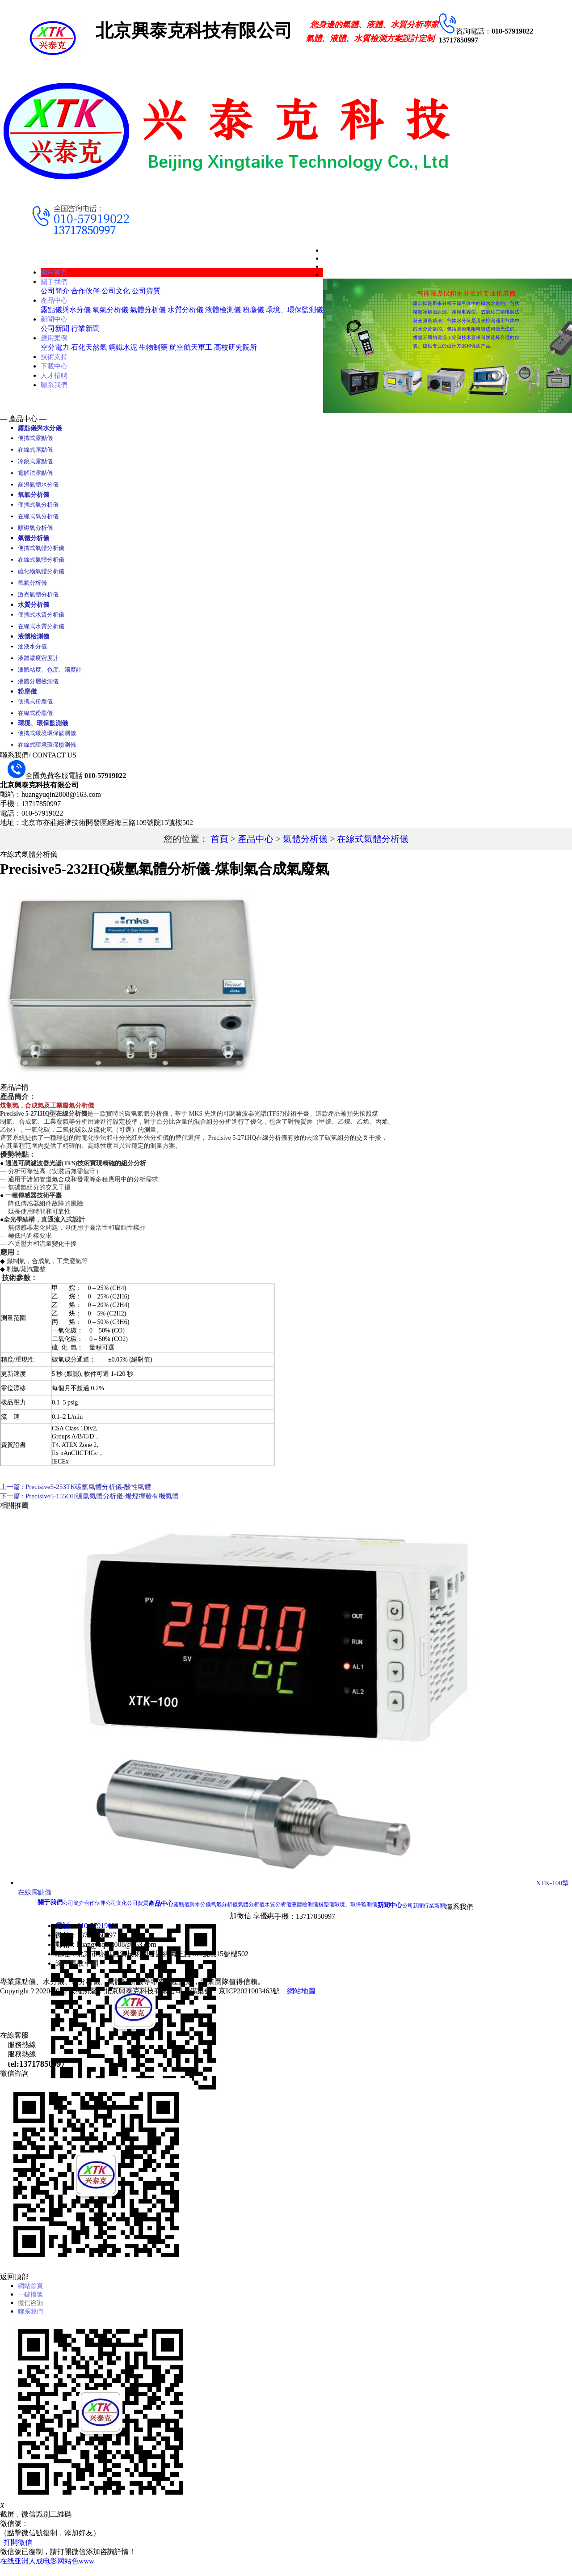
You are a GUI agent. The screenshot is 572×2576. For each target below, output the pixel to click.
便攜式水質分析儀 (41, 618)
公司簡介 (55, 291)
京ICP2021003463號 (249, 1997)
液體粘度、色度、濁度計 (50, 674)
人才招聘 (55, 375)
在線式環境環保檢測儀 (47, 751)
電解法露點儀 (35, 473)
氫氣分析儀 (32, 585)
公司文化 (115, 291)
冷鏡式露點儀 (35, 462)
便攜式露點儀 (35, 439)
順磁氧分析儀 (35, 529)
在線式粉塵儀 (35, 718)
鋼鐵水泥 (123, 347)
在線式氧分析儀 (38, 518)
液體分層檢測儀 (38, 685)
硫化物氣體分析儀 (41, 574)
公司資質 (146, 291)
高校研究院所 (235, 347)
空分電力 (55, 347)
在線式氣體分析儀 (41, 562)
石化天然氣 (89, 347)
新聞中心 (55, 319)
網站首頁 (55, 272)
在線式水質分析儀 (41, 629)
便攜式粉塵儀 (35, 706)
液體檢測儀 (223, 309)
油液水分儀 (32, 650)
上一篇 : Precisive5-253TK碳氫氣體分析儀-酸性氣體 (80, 1493)
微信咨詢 (32, 2311)
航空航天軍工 (190, 347)
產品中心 (55, 300)
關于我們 (55, 281)
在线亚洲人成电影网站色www (47, 2571)
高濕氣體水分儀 (38, 485)
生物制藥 (153, 347)
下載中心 (55, 366)
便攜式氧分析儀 (38, 506)
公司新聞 (55, 328)
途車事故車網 (76, 1969)
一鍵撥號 (32, 2301)
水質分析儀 (185, 309)
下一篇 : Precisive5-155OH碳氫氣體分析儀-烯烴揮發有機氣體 (95, 1502)
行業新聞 (85, 328)
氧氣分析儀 (110, 309)
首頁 (219, 845)
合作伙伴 (85, 291)
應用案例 (55, 338)
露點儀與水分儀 (66, 309)
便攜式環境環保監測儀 (47, 739)
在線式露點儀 (35, 450)
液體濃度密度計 (38, 662)
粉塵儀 (253, 309)
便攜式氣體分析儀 (41, 550)
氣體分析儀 (148, 309)
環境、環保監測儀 (294, 309)
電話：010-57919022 (86, 1932)
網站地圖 (301, 1997)
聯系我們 (55, 385)
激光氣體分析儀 (38, 597)
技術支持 (55, 356)
